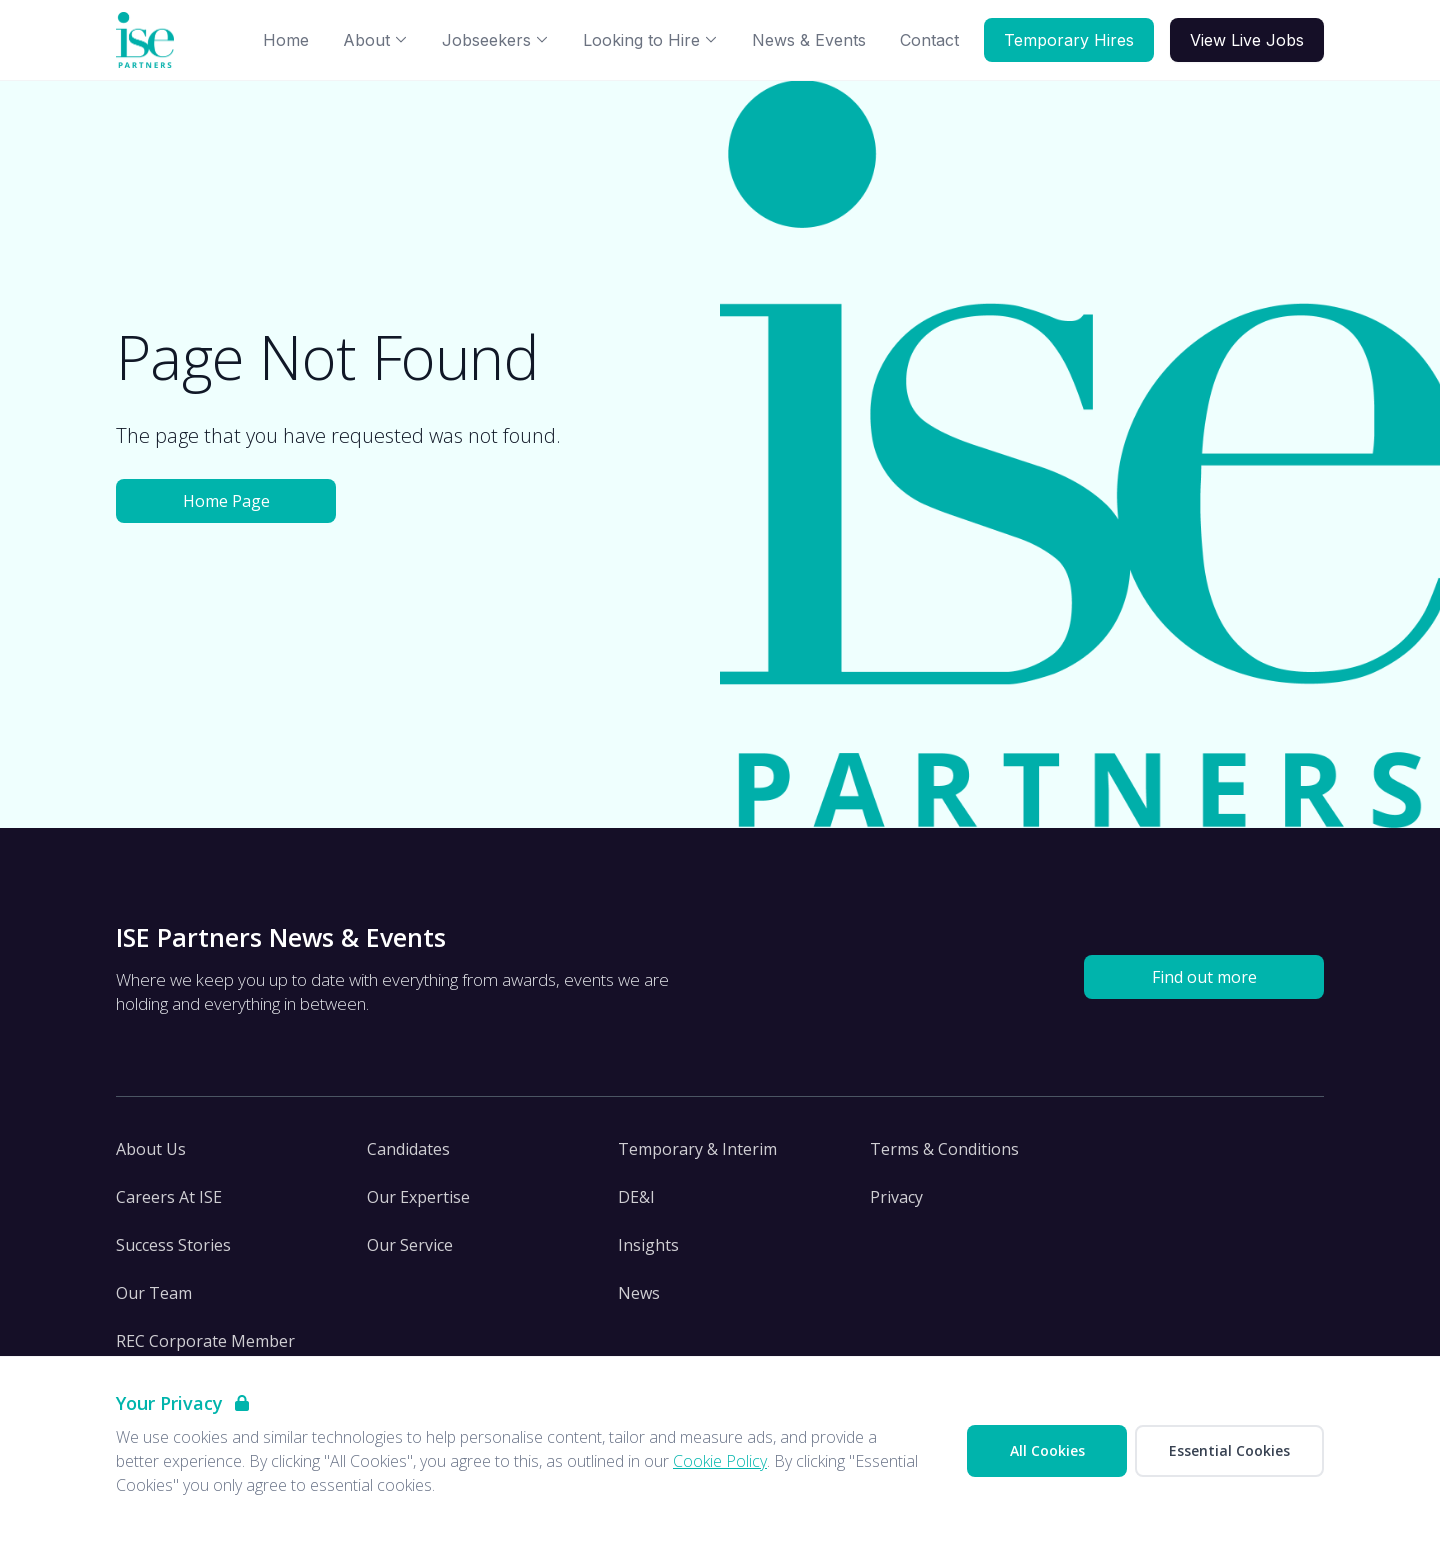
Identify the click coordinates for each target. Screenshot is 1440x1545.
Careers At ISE (169, 1197)
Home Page (226, 501)
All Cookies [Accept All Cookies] (1047, 1450)
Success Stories (173, 1245)
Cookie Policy (720, 1461)
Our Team (154, 1293)
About (375, 40)
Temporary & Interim (697, 1149)
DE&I (636, 1197)
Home (286, 40)
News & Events (809, 40)
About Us (151, 1149)
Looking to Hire (650, 40)
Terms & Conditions (944, 1149)
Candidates (408, 1149)
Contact (929, 40)
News (639, 1293)
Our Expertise (418, 1197)
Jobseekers (495, 40)
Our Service (410, 1245)
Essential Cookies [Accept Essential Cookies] (1229, 1450)
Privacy (896, 1197)
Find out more (1204, 977)
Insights (648, 1245)
